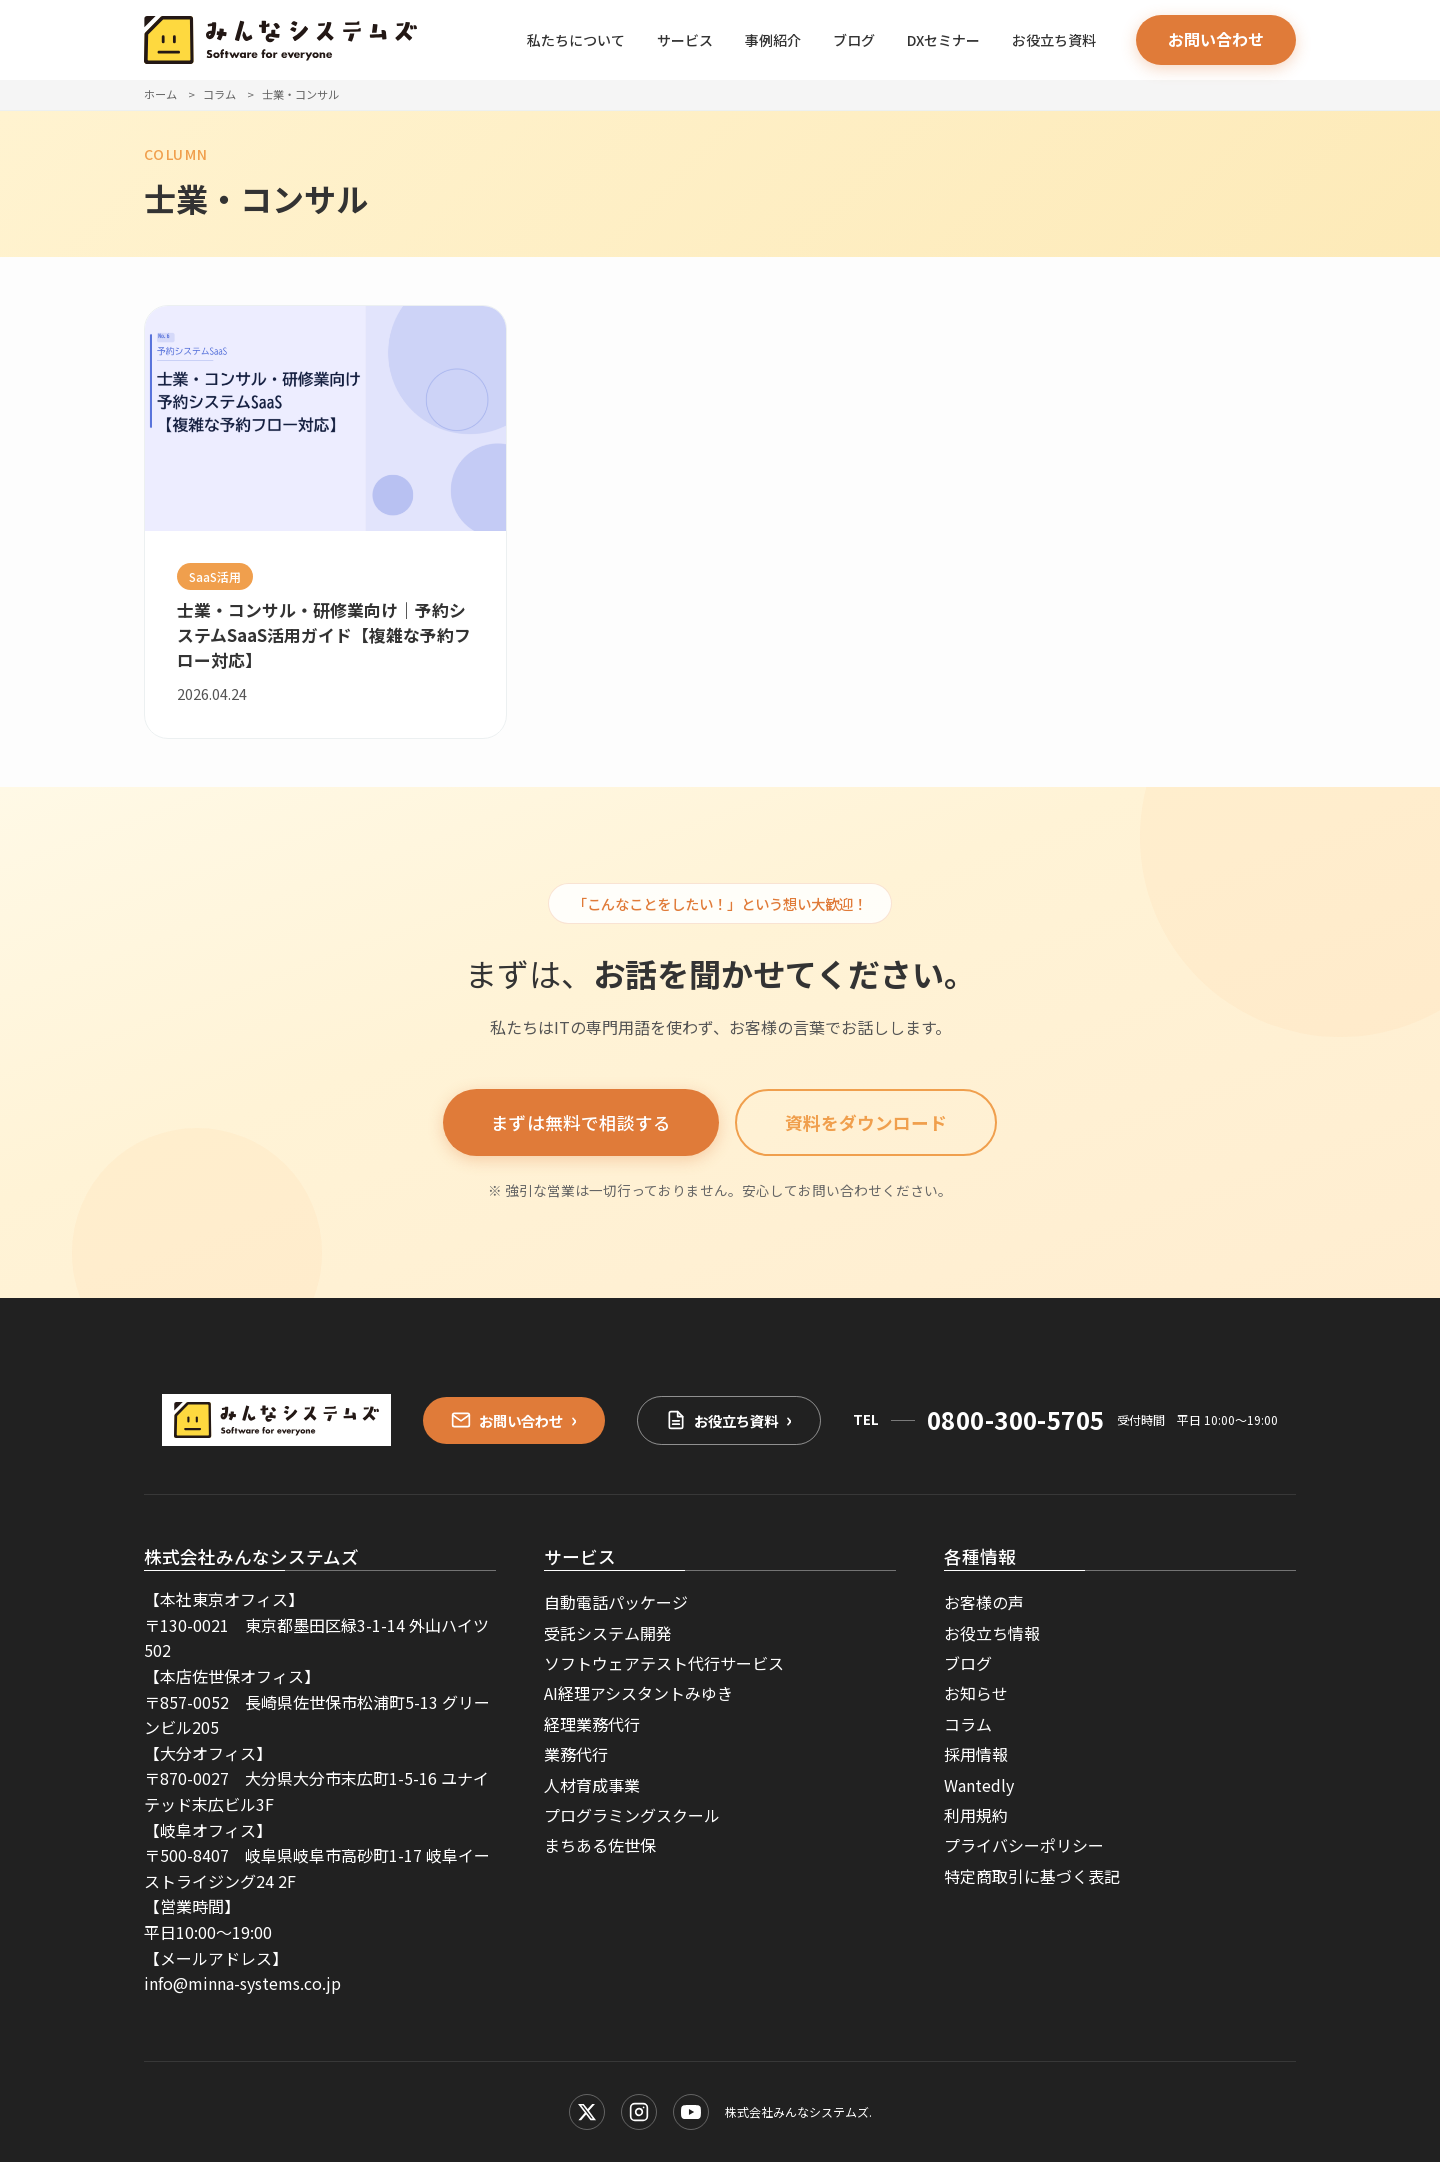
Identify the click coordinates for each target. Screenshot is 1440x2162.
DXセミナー (943, 40)
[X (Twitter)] (587, 2112)
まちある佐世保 (600, 1845)
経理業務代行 (592, 1724)
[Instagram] (639, 2112)
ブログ (854, 40)
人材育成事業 (592, 1785)
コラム (219, 94)
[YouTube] (691, 2112)
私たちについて (576, 40)
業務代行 (576, 1754)
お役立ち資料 (1054, 40)
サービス (685, 40)
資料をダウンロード (866, 1122)
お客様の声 (984, 1602)
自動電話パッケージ (616, 1602)
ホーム (160, 94)
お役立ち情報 (992, 1633)
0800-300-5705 (1016, 1419)
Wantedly (979, 1785)
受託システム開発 (608, 1633)
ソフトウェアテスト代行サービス (664, 1663)
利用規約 (976, 1815)
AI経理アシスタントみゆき (638, 1693)
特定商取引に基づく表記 (1032, 1876)
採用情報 (976, 1754)
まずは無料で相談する (581, 1122)
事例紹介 (773, 40)
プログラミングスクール (632, 1815)
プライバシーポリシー (1024, 1845)
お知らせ (976, 1693)
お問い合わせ (1216, 39)
